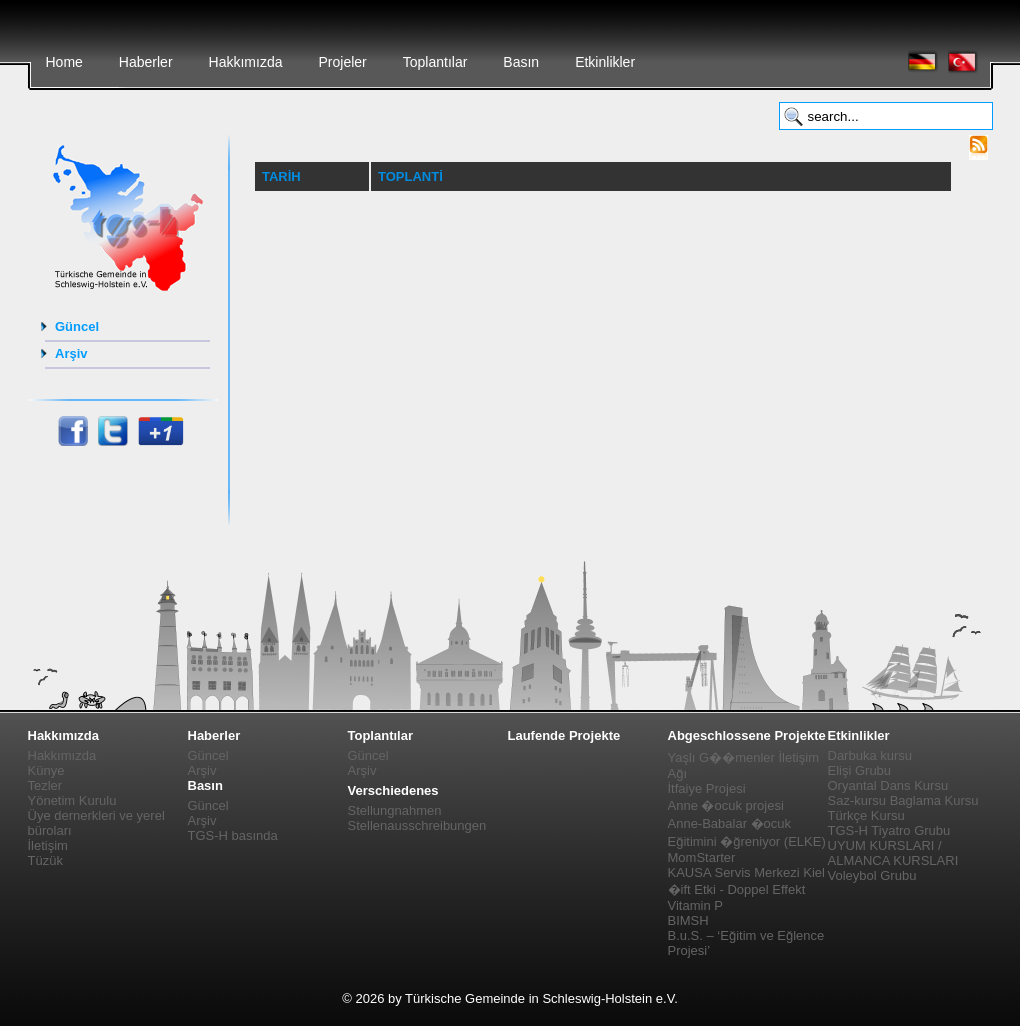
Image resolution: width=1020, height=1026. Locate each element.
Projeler (342, 62)
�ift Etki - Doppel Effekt (737, 889)
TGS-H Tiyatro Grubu (889, 830)
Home (64, 62)
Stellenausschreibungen (417, 825)
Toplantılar (435, 62)
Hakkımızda (246, 62)
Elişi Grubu (860, 770)
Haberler (146, 62)
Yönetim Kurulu (72, 800)
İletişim (48, 845)
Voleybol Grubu (872, 875)
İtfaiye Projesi (707, 788)
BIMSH (688, 920)
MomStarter (702, 857)
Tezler (45, 785)
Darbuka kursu (870, 755)
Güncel (77, 326)
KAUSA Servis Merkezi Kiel (747, 872)
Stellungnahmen (395, 810)
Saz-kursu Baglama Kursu (903, 800)
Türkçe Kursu (866, 815)
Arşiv (71, 353)
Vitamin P (695, 905)
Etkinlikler (605, 62)
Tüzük (45, 860)
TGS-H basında (233, 835)
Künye (46, 770)
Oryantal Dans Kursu (888, 785)
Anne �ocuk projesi (726, 805)
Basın (521, 62)
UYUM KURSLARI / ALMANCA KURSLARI (893, 853)
